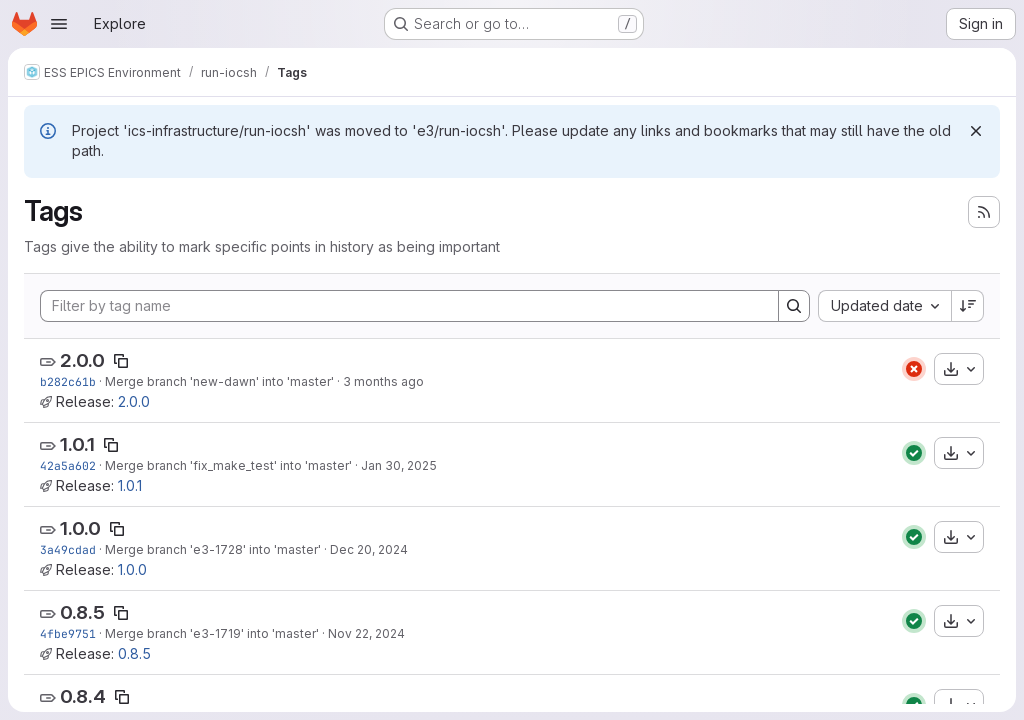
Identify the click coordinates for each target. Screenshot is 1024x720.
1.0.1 (77, 444)
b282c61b (68, 381)
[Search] (794, 306)
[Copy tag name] (121, 361)
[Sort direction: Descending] (968, 306)
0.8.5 (82, 612)
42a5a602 (68, 465)
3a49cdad (68, 549)
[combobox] (884, 306)
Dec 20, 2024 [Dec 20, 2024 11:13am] (369, 549)
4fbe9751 (68, 633)
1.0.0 (80, 528)
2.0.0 (82, 360)
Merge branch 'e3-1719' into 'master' (212, 633)
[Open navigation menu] (59, 24)
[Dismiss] (976, 131)
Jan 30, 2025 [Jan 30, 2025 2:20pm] (399, 465)
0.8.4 (83, 696)
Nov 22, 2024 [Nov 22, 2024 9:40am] (366, 633)
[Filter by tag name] (409, 306)
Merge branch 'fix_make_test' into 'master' (228, 465)
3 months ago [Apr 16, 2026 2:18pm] (383, 381)
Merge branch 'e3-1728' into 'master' (213, 549)
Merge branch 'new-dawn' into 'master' (219, 381)
